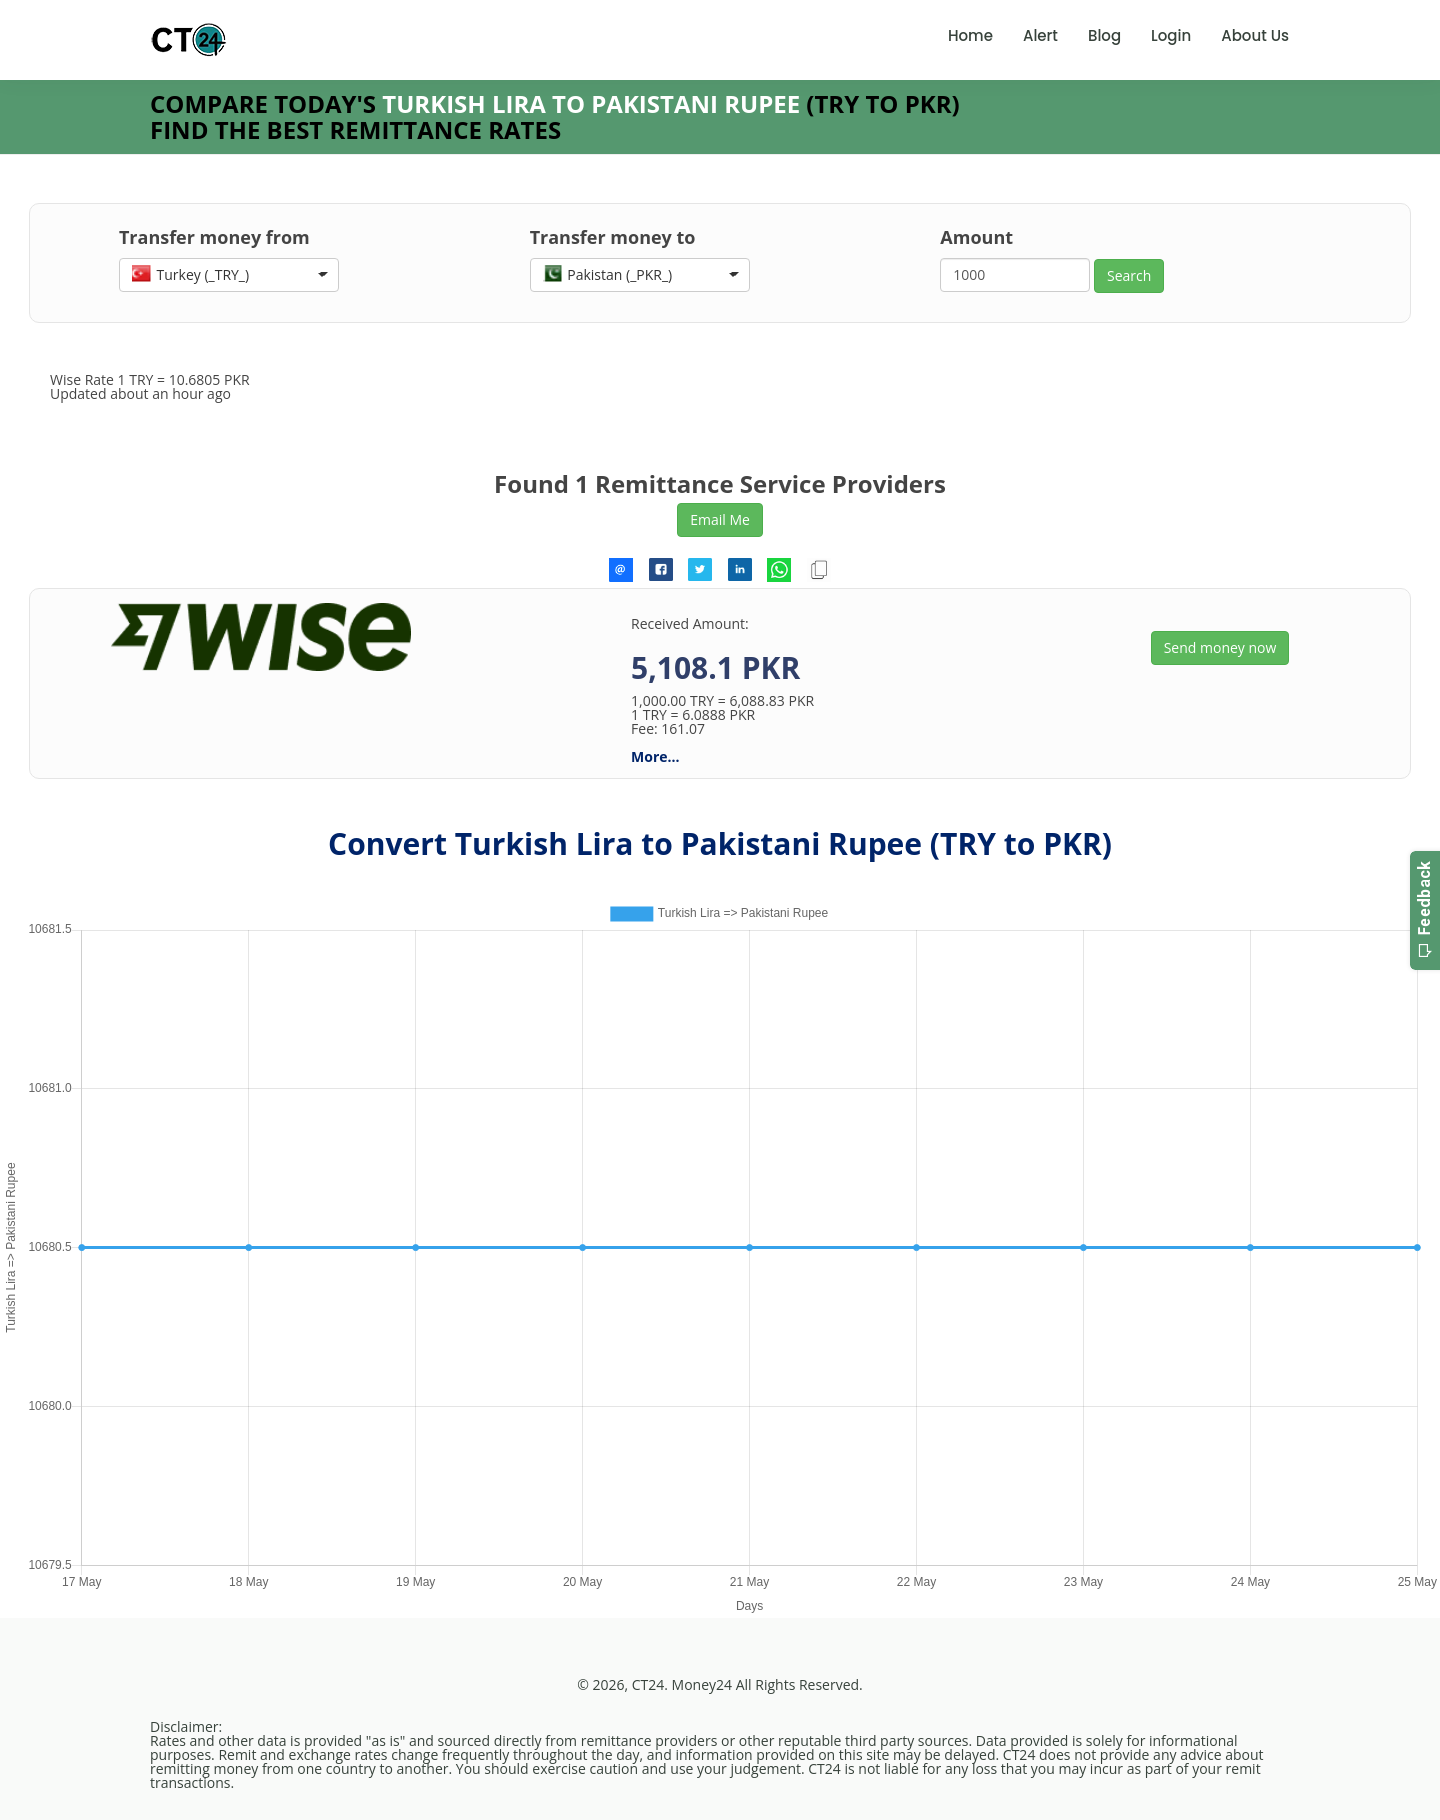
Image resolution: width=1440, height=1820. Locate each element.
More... (655, 756)
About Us (1255, 35)
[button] (229, 275)
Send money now (1220, 647)
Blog (1104, 35)
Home (970, 35)
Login (1171, 35)
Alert (1040, 35)
